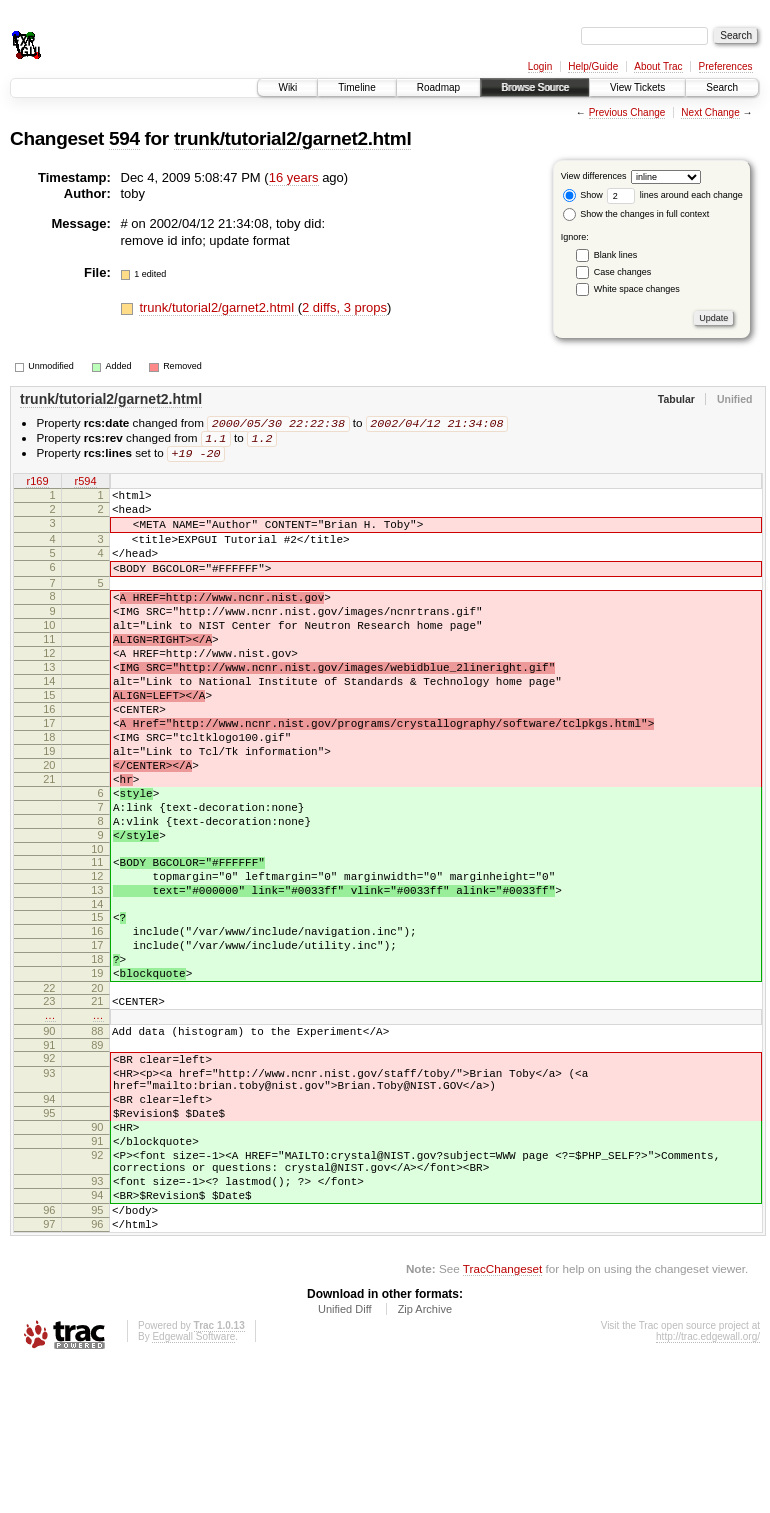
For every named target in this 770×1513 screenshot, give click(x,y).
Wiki (287, 87)
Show (583, 195)
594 (124, 138)
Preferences (726, 66)
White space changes (637, 289)
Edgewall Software (193, 1486)
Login (540, 66)
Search (722, 87)
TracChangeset (502, 1418)
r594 (85, 485)
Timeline (356, 87)
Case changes (623, 272)
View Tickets (637, 87)
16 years (294, 177)
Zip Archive (425, 1459)
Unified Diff (345, 1459)
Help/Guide (593, 66)
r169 (37, 485)
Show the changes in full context (636, 214)
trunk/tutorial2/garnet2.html (292, 138)
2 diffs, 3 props (344, 307)
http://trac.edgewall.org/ (708, 1486)
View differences (594, 176)
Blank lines (616, 255)
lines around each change (675, 195)
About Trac (658, 66)
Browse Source (535, 87)
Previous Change (627, 112)
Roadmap (438, 87)
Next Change (710, 112)
